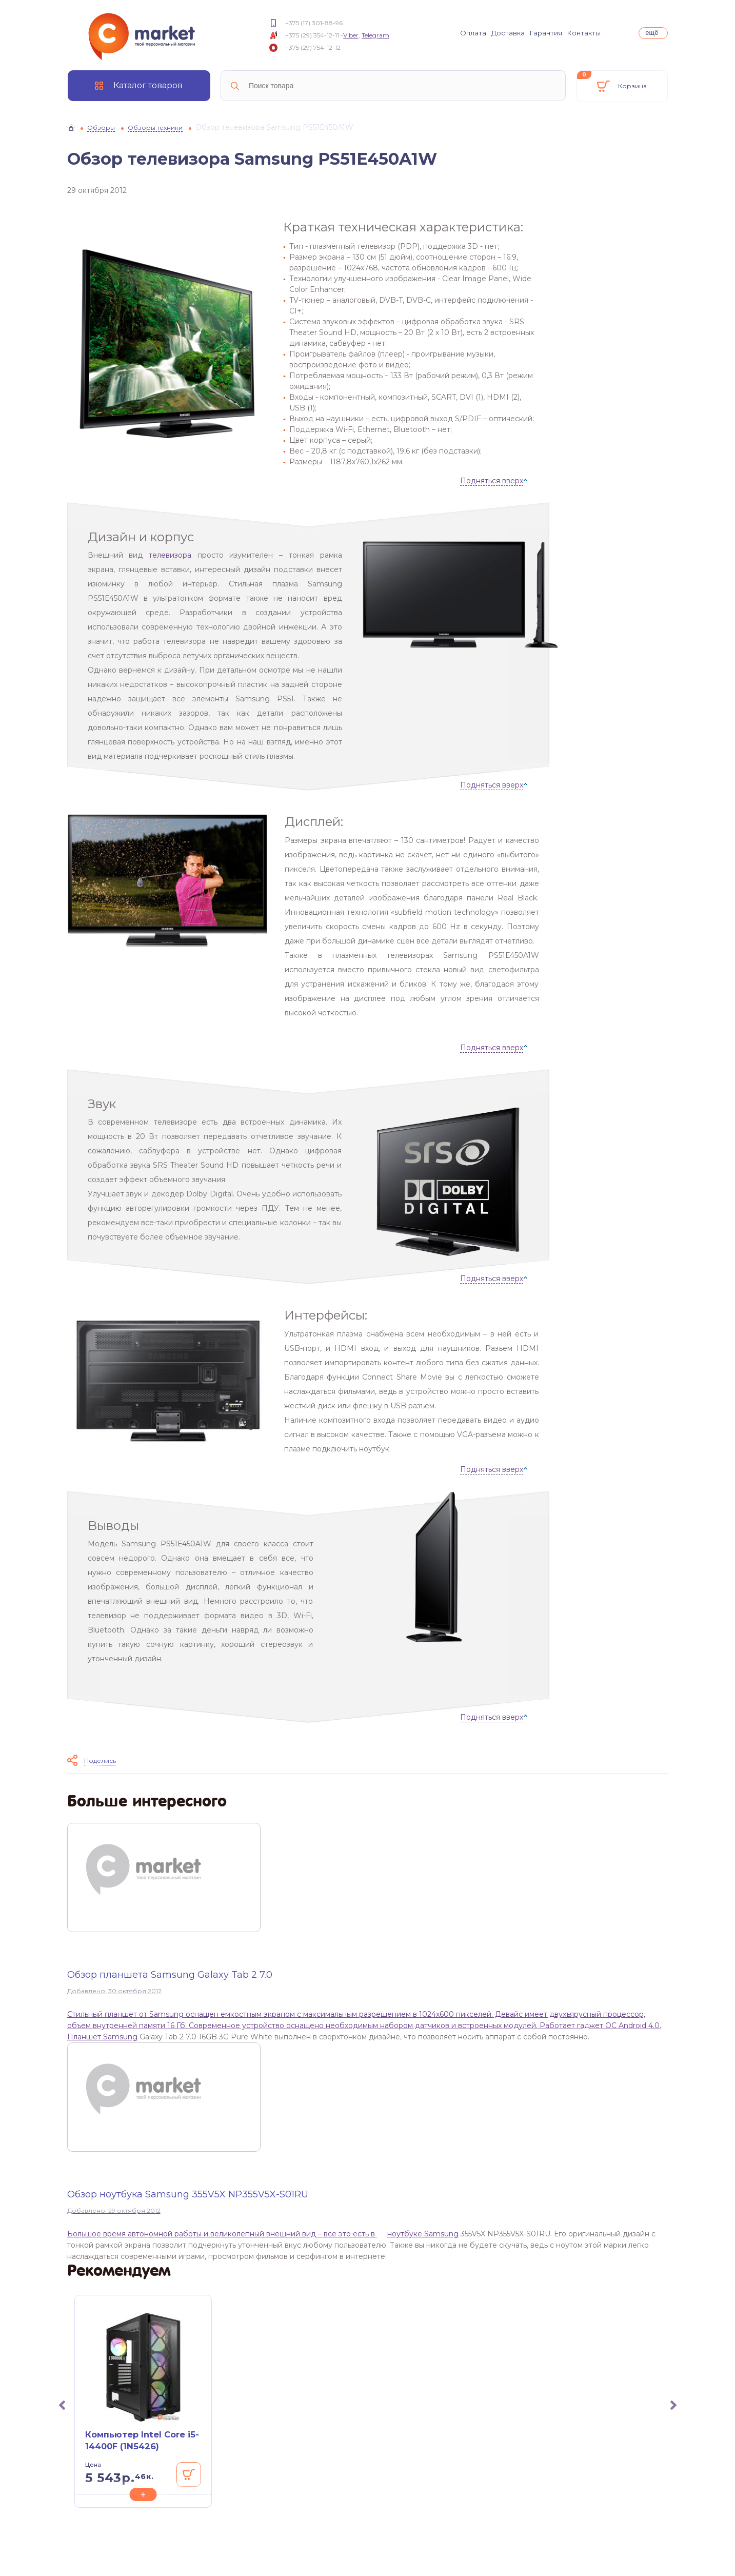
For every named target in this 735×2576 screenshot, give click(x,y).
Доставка (508, 33)
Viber (351, 35)
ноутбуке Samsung (423, 2233)
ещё (651, 32)
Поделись (100, 1760)
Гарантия (546, 33)
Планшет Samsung (102, 2036)
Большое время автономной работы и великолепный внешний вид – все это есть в (222, 2233)
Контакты (584, 33)
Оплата (473, 33)
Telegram (375, 35)
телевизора (170, 555)
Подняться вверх (491, 480)
